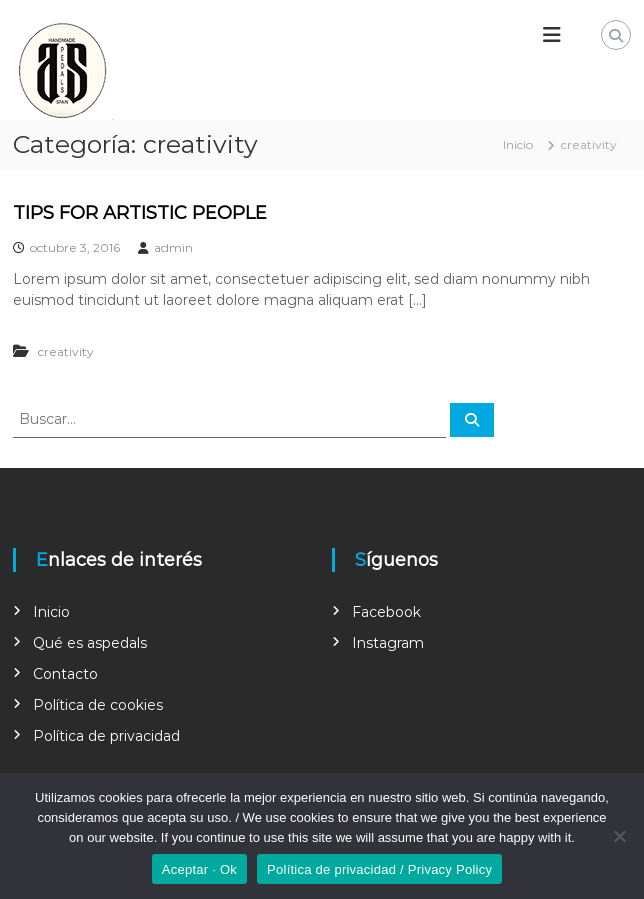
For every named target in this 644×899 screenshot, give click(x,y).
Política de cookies (98, 705)
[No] (619, 836)
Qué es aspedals (90, 643)
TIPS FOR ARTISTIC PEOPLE (140, 213)
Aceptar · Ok (199, 869)
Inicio (51, 612)
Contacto (65, 674)
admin (173, 247)
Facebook (386, 612)
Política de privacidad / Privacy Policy (379, 869)
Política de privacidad (106, 736)
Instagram (388, 643)
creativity (66, 351)
